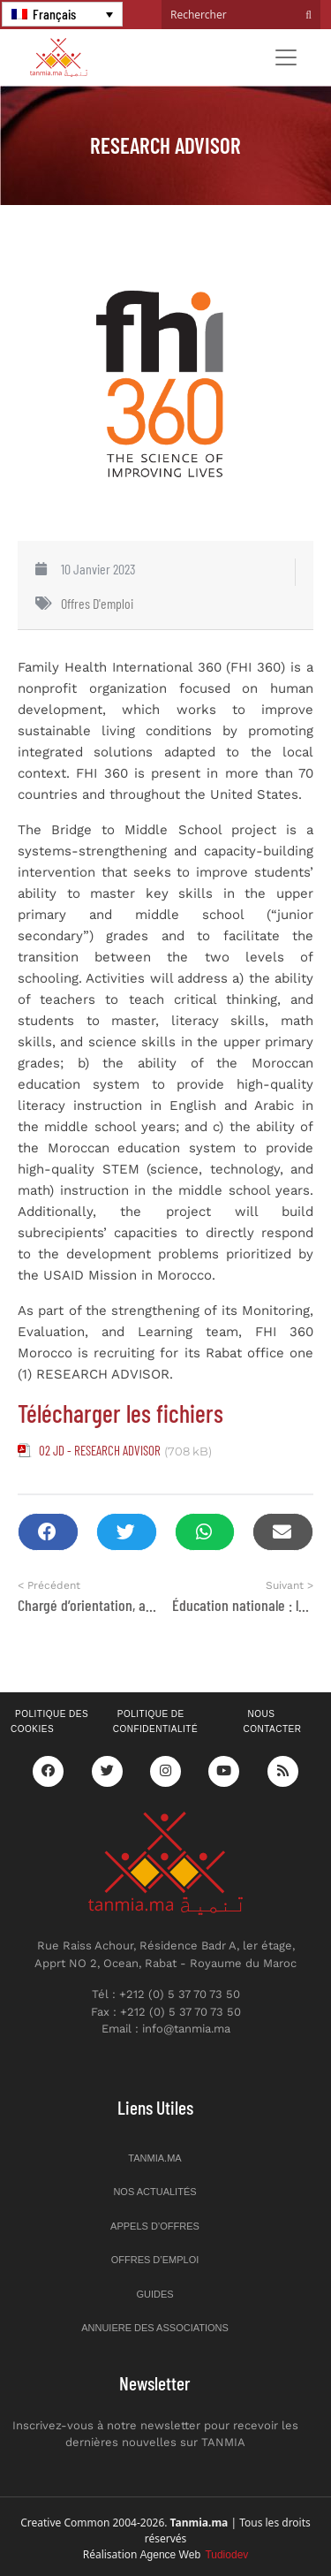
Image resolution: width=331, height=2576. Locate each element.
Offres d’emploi (155, 2259)
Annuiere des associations (155, 2327)
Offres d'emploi (97, 603)
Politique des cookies (49, 1721)
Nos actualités (154, 2191)
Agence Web (194, 2555)
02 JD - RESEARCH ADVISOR (100, 1450)
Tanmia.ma (154, 2158)
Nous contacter (272, 1721)
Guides (154, 2294)
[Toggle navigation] (286, 57)
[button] (48, 1532)
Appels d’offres (154, 2226)
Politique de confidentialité (155, 1721)
